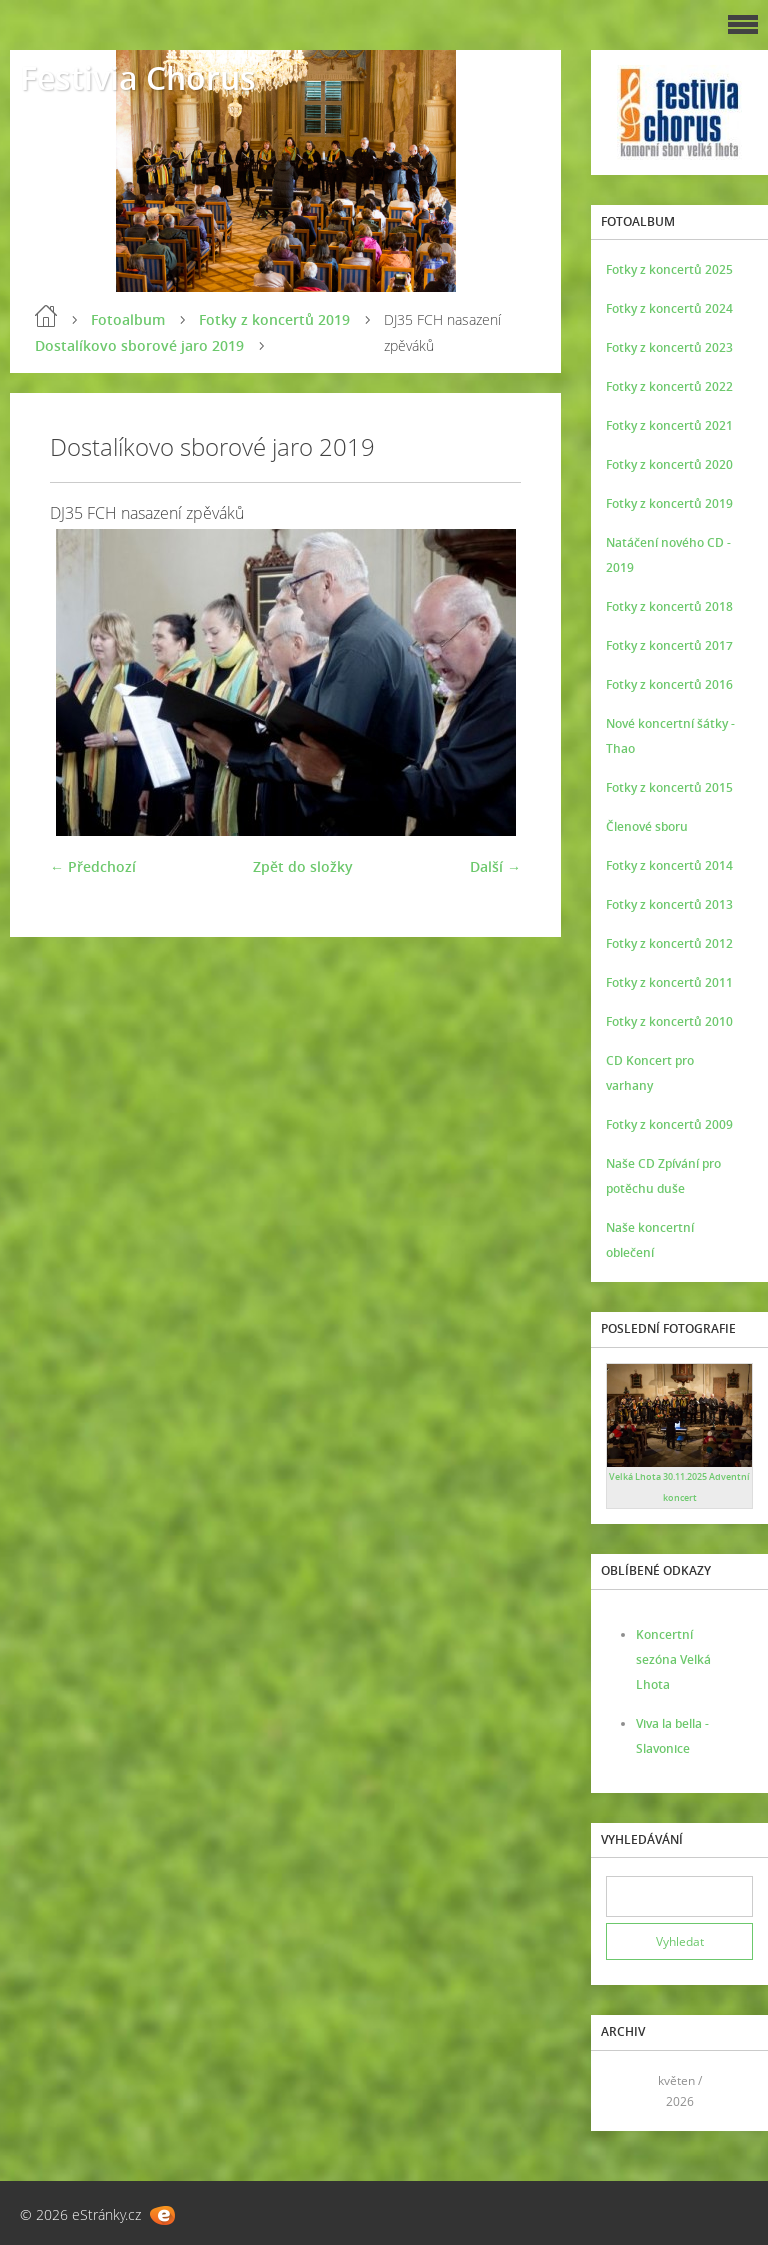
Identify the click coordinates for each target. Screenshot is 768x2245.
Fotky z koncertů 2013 (669, 904)
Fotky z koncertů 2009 (669, 1124)
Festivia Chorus (138, 77)
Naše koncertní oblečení (650, 1240)
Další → (495, 866)
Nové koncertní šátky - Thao (670, 736)
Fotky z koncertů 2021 (669, 425)
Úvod (46, 316)
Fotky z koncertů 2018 (669, 606)
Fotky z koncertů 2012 (669, 943)
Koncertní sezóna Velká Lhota (673, 1659)
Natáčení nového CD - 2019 (668, 555)
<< (628, 2090)
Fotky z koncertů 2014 (669, 865)
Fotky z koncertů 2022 (669, 386)
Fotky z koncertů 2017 (669, 645)
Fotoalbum (128, 319)
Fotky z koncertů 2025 (669, 269)
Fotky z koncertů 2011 (669, 982)
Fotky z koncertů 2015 (669, 787)
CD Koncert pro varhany (650, 1073)
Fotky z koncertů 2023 (669, 347)
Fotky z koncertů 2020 (669, 464)
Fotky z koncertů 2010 (669, 1021)
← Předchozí (93, 866)
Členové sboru (647, 826)
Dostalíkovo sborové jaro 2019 (139, 345)
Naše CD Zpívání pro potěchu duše (663, 1176)
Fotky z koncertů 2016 (669, 684)
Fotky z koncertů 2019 (274, 319)
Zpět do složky (303, 866)
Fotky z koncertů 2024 (669, 308)
